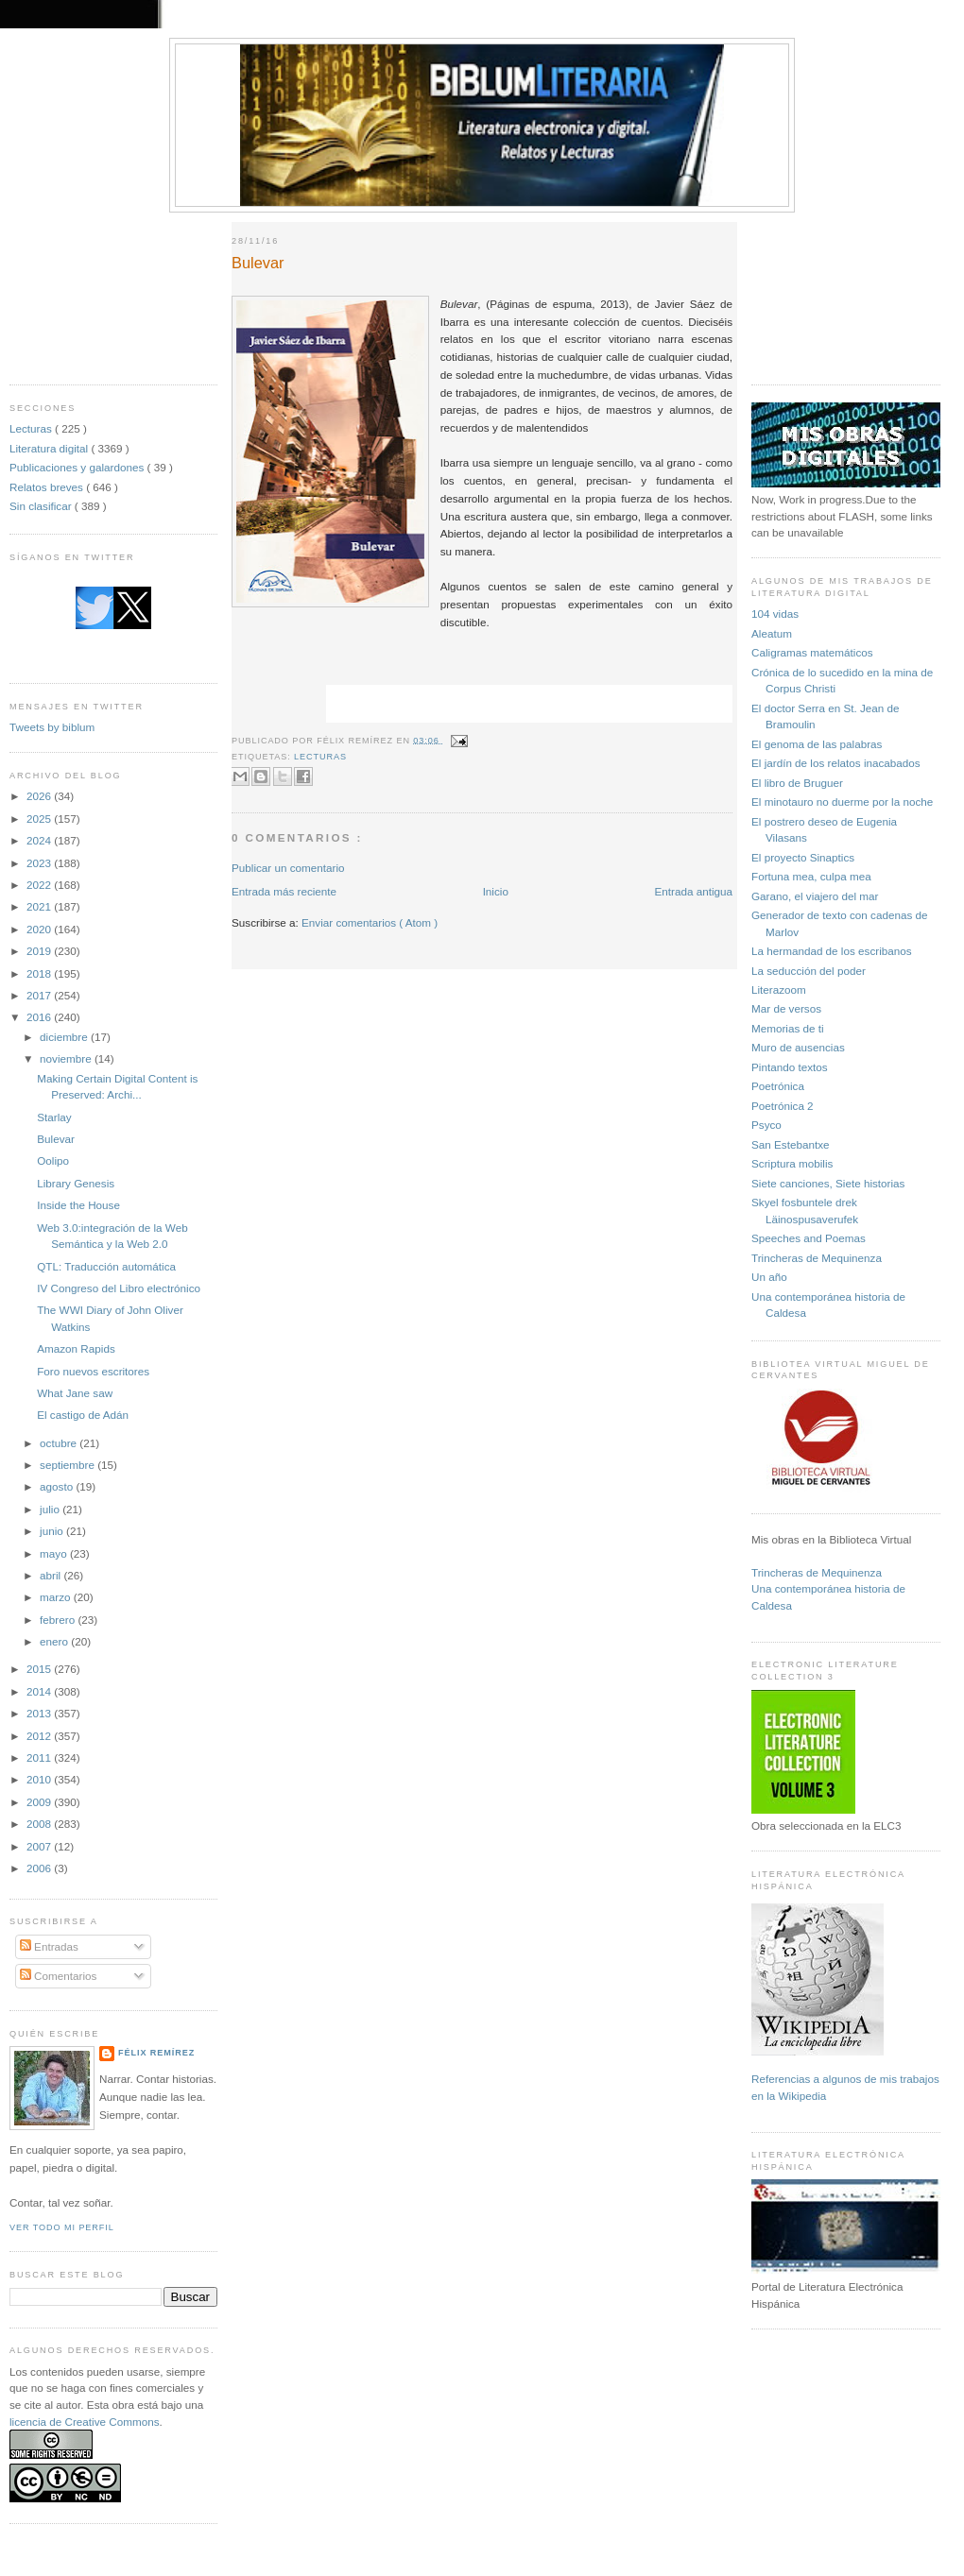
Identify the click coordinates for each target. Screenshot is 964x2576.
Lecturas (32, 428)
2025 (40, 818)
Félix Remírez (156, 2052)
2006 (40, 1868)
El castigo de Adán (83, 1414)
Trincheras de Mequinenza (816, 1258)
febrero (58, 1619)
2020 (40, 929)
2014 (40, 1691)
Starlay (54, 1117)
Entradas (49, 1946)
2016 (40, 1017)
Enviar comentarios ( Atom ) (369, 922)
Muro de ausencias (798, 1047)
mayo (55, 1553)
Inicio (495, 891)
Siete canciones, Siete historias (827, 1183)
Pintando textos (789, 1067)
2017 (40, 995)
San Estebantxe (790, 1144)
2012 (40, 1736)
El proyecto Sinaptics (802, 857)
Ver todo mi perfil (61, 2227)
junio (53, 1531)
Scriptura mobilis (792, 1163)
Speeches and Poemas (808, 1238)
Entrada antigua (693, 891)
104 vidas (775, 613)
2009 (40, 1802)
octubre (59, 1443)
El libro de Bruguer (797, 782)
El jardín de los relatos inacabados (836, 763)
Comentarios (58, 1976)
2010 (40, 1779)
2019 (40, 951)
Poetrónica (777, 1086)
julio (51, 1509)
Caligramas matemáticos (812, 652)
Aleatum (771, 633)
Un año (769, 1277)
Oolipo (53, 1160)
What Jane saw (74, 1393)
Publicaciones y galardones (78, 467)
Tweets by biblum (52, 727)
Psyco (766, 1124)
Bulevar (56, 1139)
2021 (40, 906)
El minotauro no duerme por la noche (842, 801)
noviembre (67, 1058)
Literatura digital (50, 448)
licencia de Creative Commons (84, 2421)
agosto (58, 1486)
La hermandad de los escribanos (831, 951)
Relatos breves (47, 487)
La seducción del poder (808, 970)
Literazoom (778, 989)
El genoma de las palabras (816, 744)
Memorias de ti (787, 1028)
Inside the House (78, 1205)
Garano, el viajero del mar (814, 896)
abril (51, 1575)
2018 (40, 973)
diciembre (65, 1037)
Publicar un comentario (288, 868)
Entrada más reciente (284, 891)
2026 (40, 796)
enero (55, 1641)
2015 (40, 1669)
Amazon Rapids (76, 1348)
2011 (40, 1757)
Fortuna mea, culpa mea (811, 876)
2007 (40, 1846)
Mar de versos (786, 1008)
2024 (40, 840)
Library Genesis (75, 1183)
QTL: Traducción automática (106, 1266)
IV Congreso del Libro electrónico (118, 1288)
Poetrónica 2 (782, 1106)
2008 (40, 1823)
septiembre (68, 1465)
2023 (40, 863)
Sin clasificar (42, 506)
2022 (40, 885)
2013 (40, 1713)
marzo (57, 1597)
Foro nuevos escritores (93, 1371)
